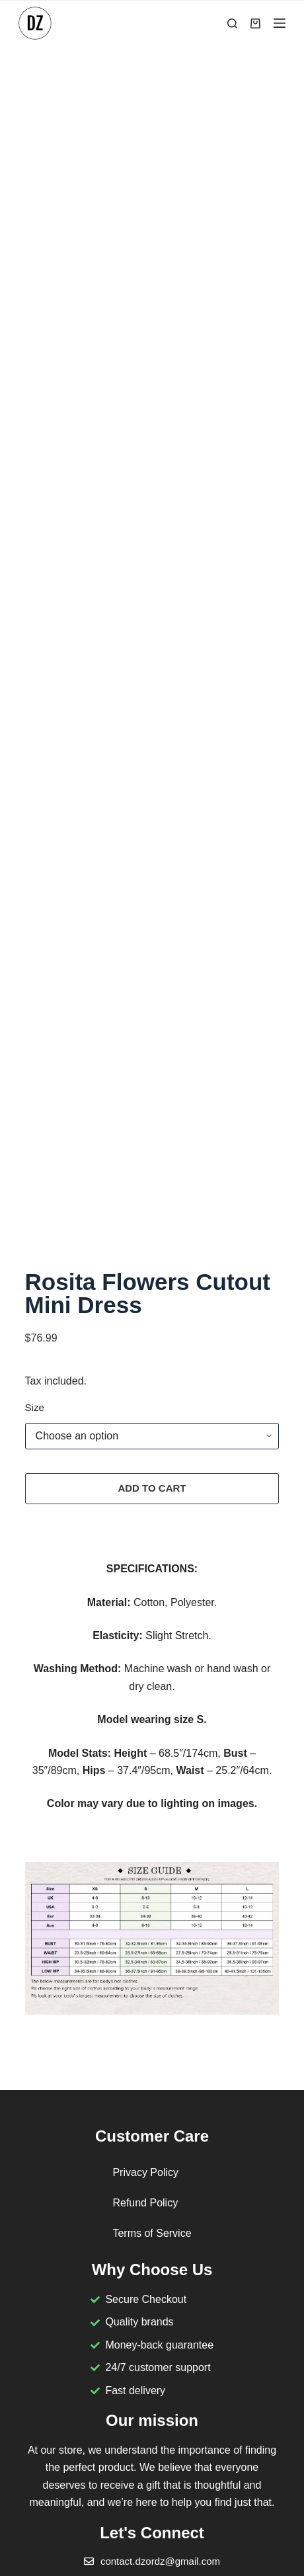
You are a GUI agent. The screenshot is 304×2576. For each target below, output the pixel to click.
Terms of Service (151, 2233)
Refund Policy (145, 2202)
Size (34, 1407)
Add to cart (152, 1488)
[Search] (232, 23)
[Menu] (279, 23)
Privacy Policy (145, 2172)
